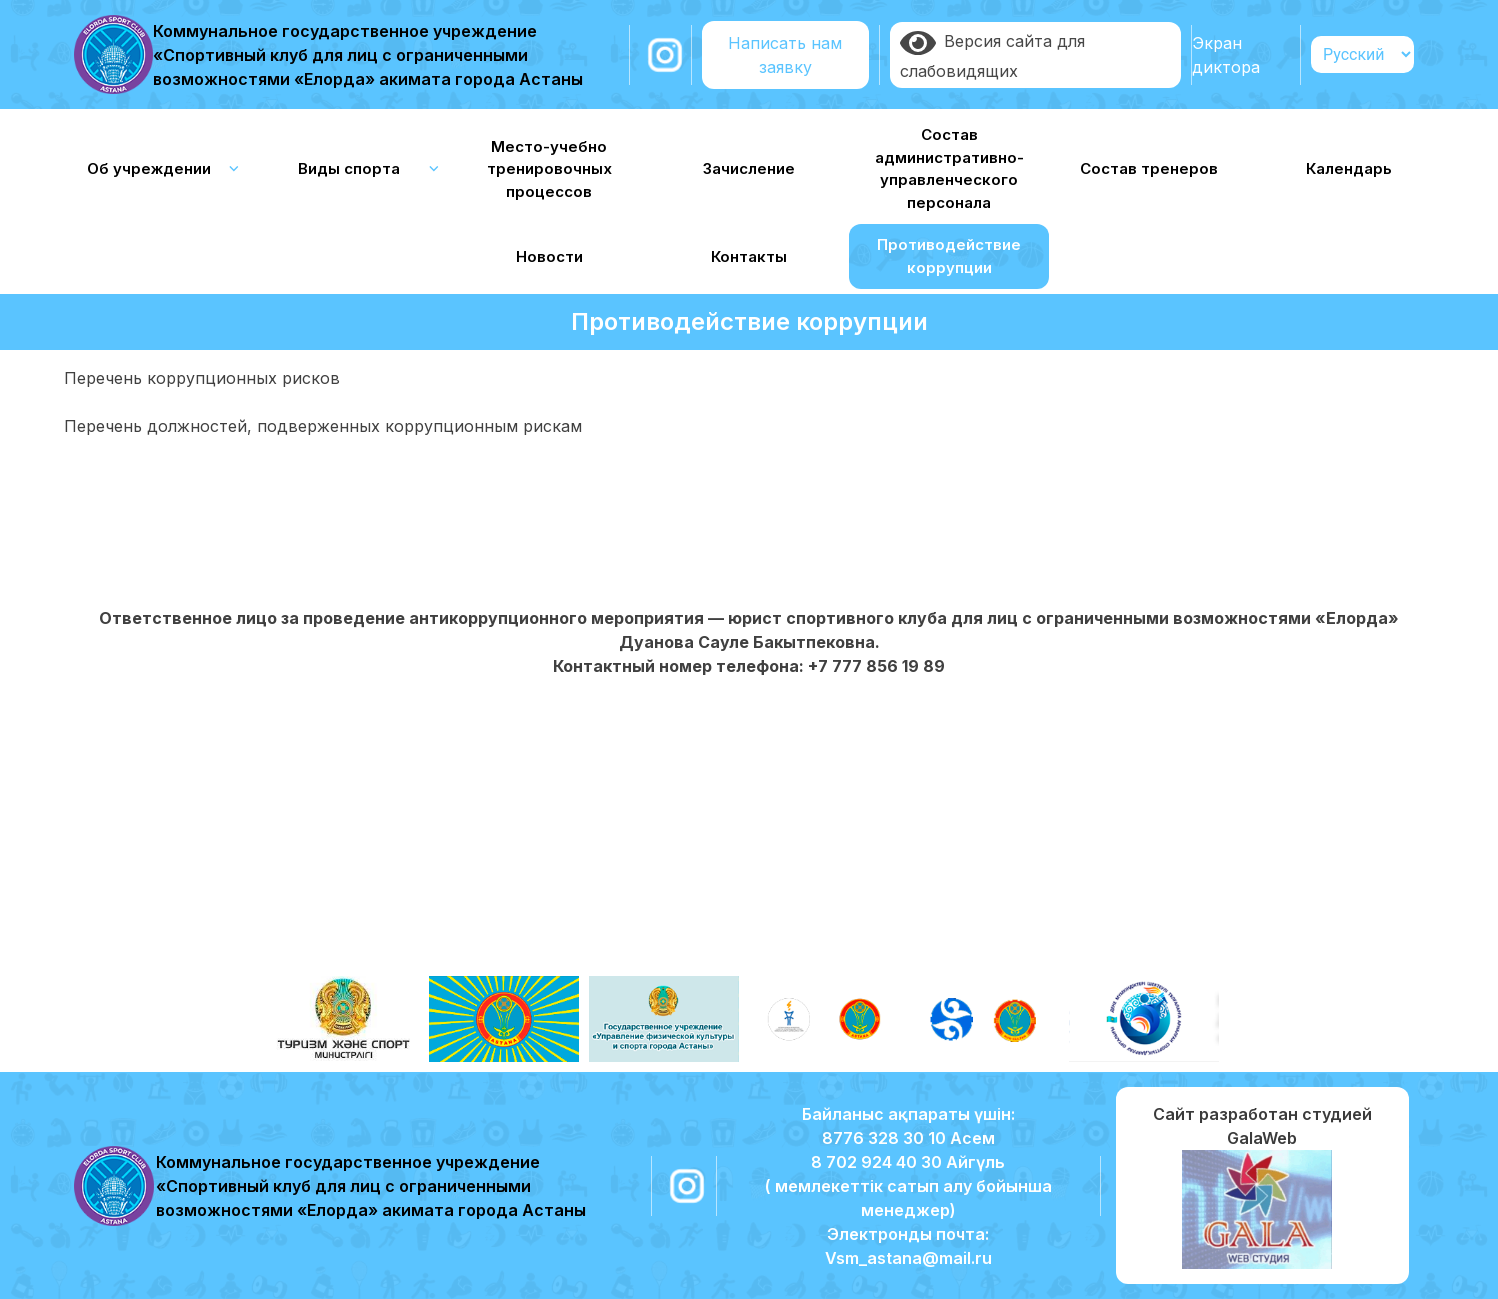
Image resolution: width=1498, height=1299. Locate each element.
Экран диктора (1226, 55)
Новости (549, 256)
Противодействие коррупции (949, 256)
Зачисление (749, 168)
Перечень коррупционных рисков (202, 378)
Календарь (1349, 168)
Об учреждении (149, 168)
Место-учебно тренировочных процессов (549, 169)
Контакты (749, 256)
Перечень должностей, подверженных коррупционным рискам (323, 426)
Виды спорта (349, 168)
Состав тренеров (1149, 168)
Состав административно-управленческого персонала (949, 168)
